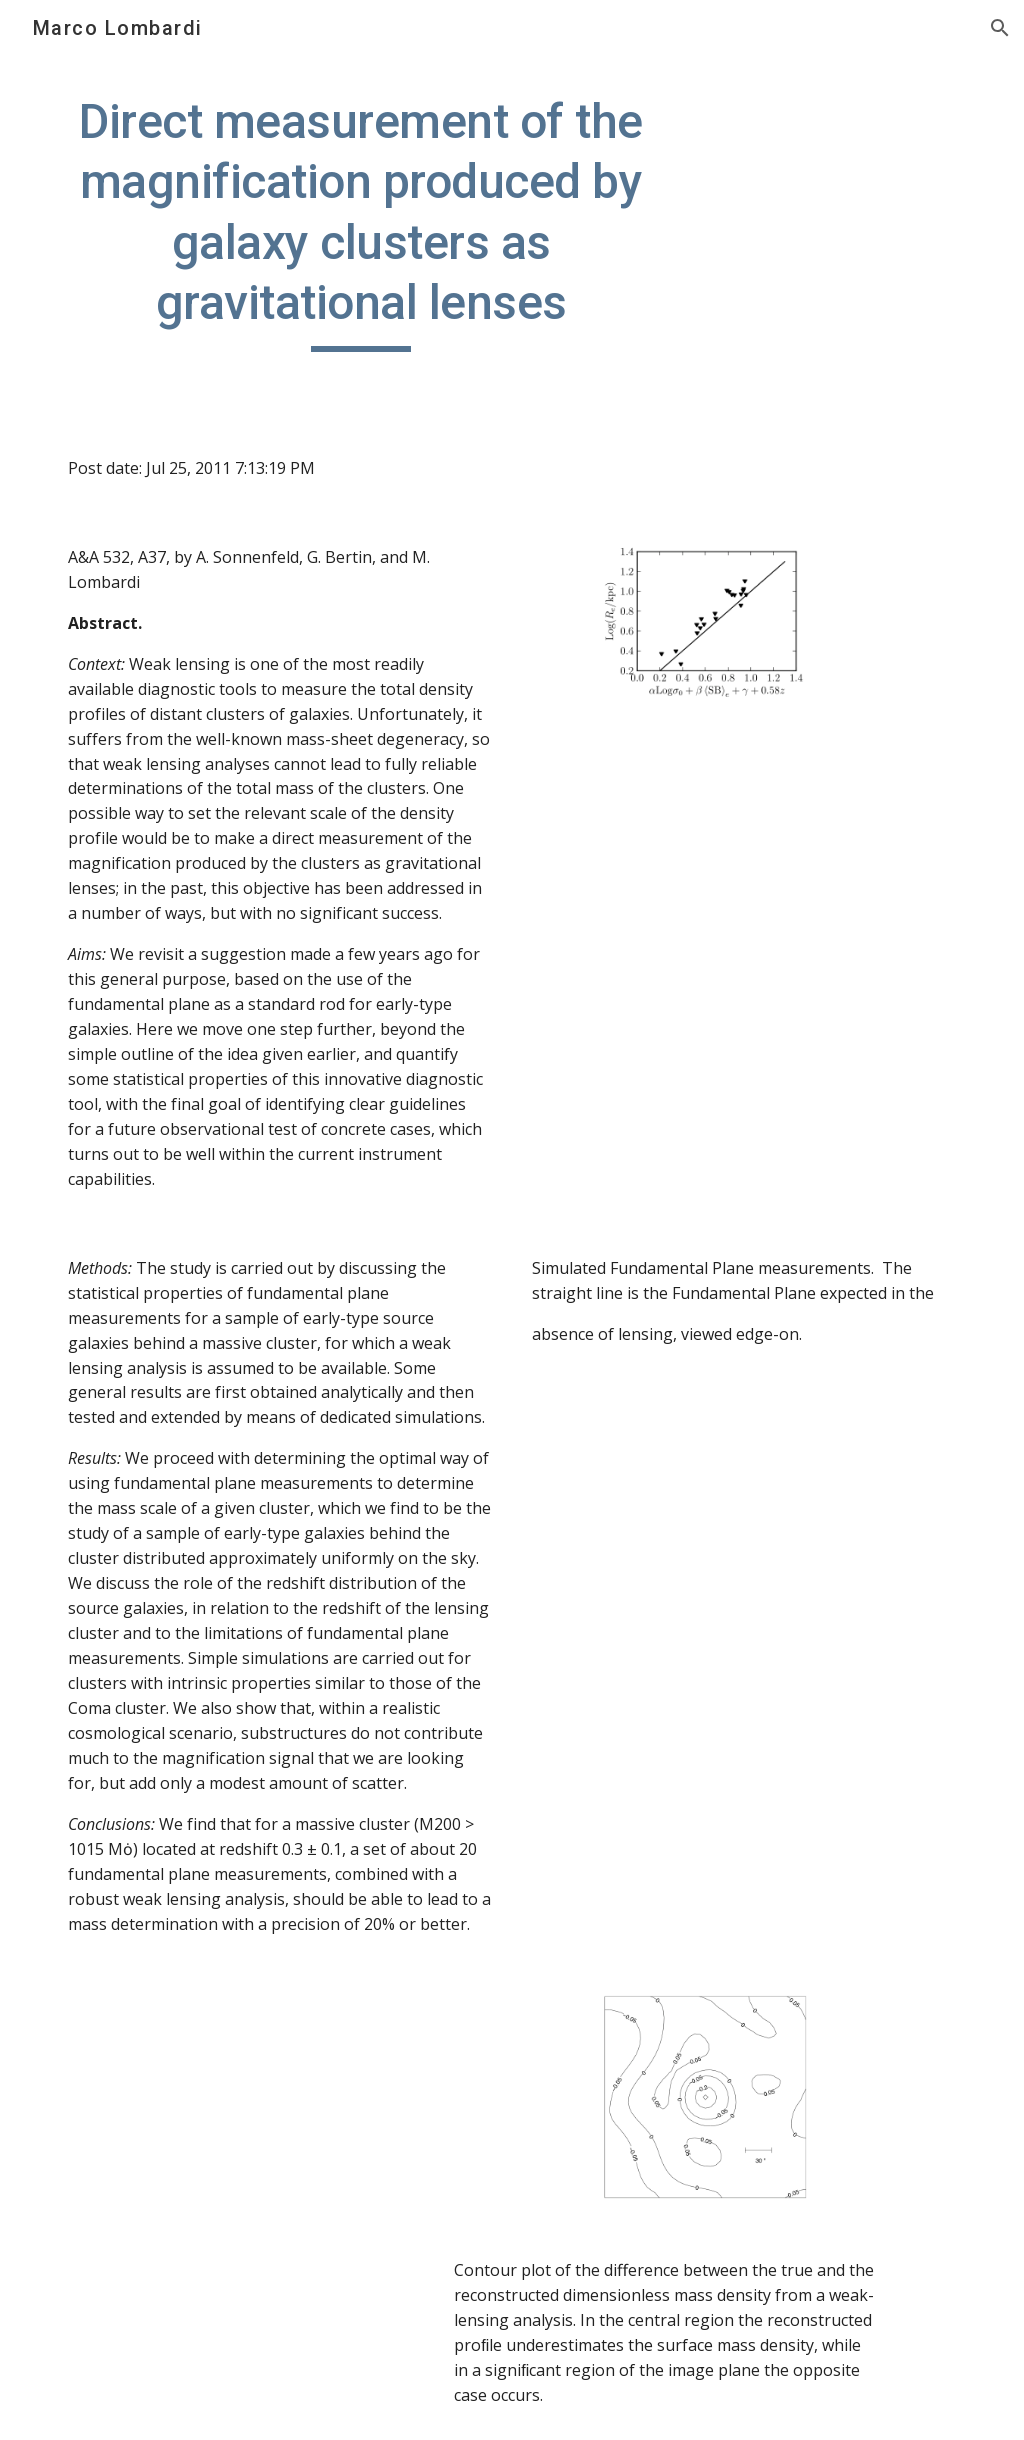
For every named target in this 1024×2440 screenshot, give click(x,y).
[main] (361, 222)
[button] (1000, 28)
